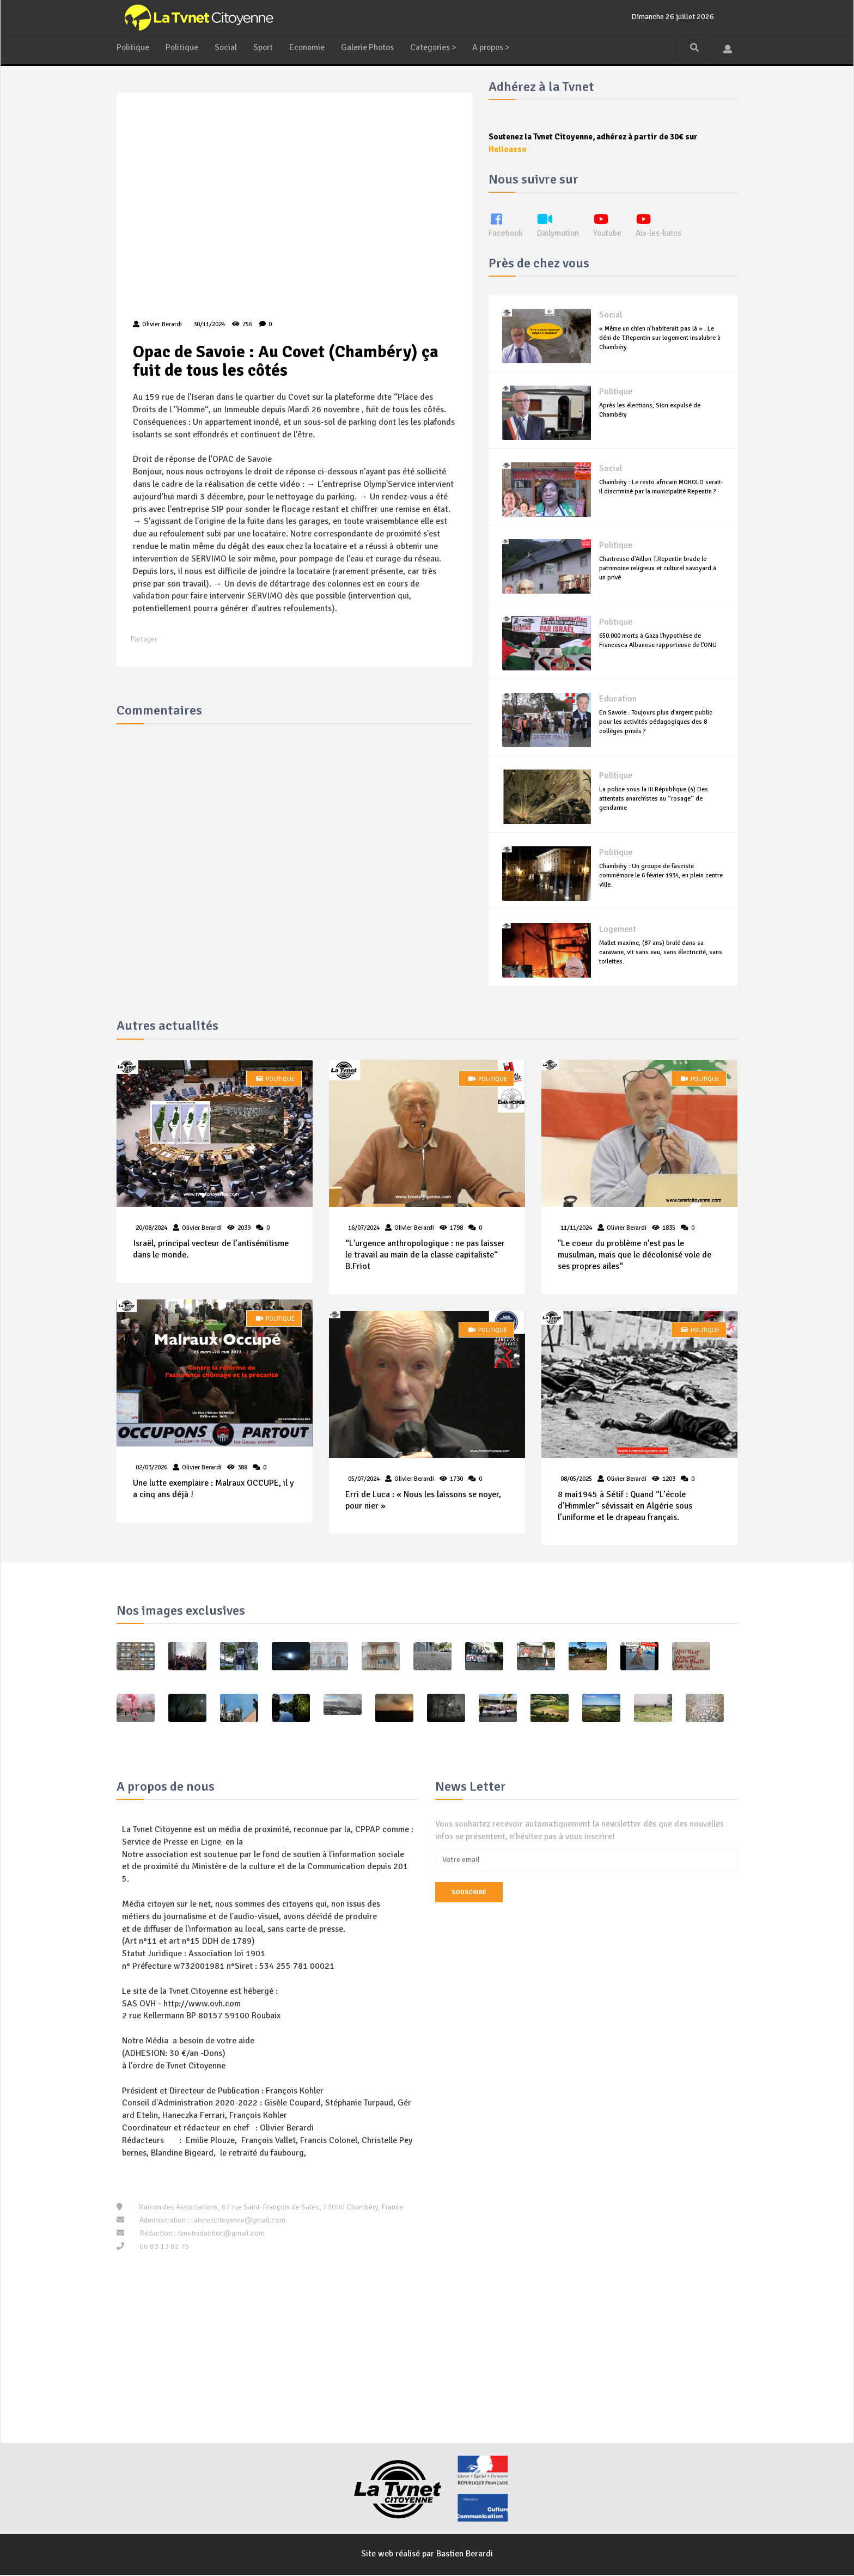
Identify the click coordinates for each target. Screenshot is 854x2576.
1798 (456, 1228)
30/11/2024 (208, 325)
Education (618, 699)
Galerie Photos (372, 47)
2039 (244, 1228)
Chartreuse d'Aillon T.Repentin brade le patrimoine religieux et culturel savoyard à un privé (657, 568)
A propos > (500, 47)
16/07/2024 (364, 1228)
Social (227, 47)
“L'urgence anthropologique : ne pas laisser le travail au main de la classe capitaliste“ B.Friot (425, 1255)
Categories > (440, 47)
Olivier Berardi (202, 1228)
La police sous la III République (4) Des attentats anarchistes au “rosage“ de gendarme (653, 798)
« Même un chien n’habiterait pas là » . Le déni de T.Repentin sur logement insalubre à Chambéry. (660, 338)
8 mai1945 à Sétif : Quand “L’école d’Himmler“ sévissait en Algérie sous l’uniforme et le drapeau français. (625, 1507)
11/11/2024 (576, 1228)
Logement (617, 929)
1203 (668, 1479)
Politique (133, 47)
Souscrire (469, 1893)
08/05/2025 (576, 1479)
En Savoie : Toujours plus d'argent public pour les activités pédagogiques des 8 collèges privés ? (655, 722)
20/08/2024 (151, 1228)
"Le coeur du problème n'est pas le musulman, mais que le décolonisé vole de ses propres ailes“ (634, 1255)
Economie (310, 47)
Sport (265, 47)
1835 (668, 1228)
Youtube (611, 225)
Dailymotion (560, 225)
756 (242, 325)
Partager (143, 640)
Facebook (506, 225)
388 (242, 1468)
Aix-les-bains (663, 225)
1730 (456, 1479)
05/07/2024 (364, 1479)
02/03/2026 (151, 1468)
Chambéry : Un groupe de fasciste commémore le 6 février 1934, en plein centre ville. (661, 875)
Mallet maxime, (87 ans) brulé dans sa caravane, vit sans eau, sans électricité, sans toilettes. (660, 952)
